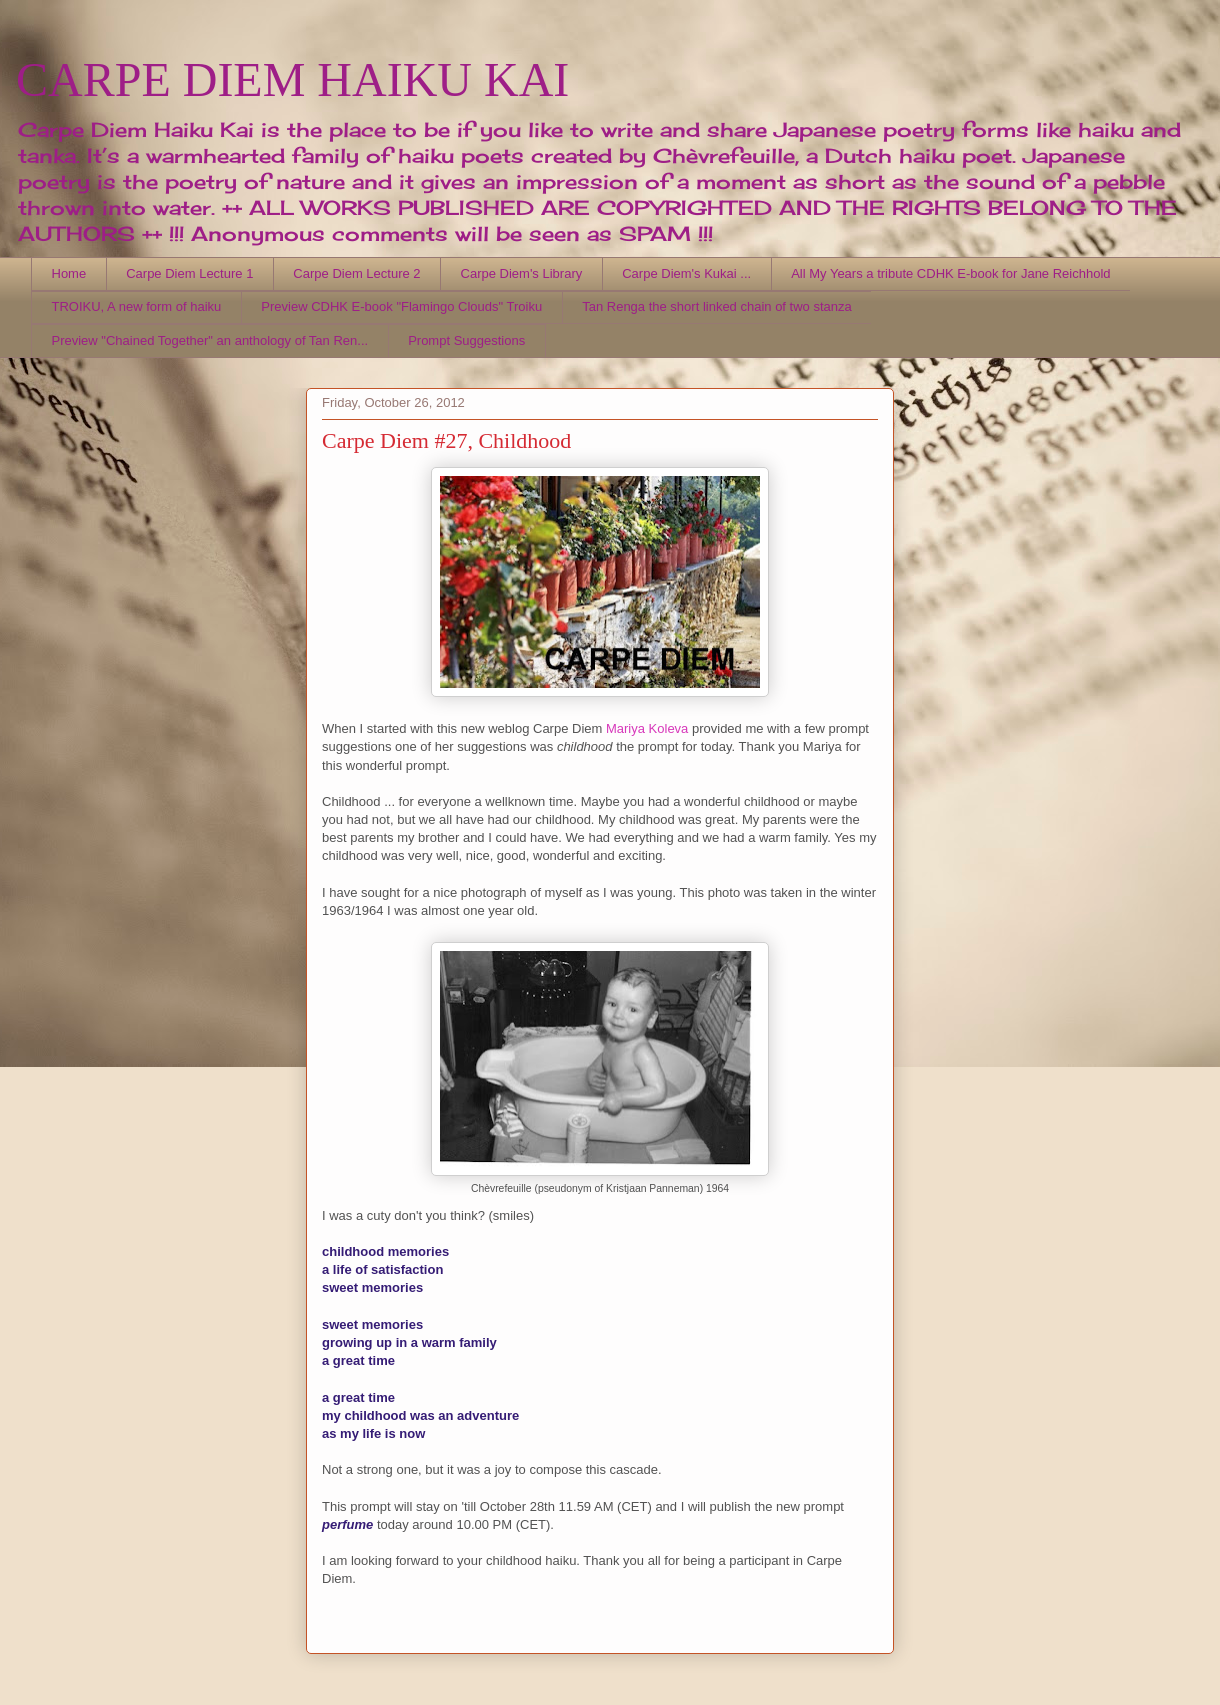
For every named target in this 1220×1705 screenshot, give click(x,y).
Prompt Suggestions (466, 340)
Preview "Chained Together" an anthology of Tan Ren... (210, 340)
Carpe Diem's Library (522, 273)
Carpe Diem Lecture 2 (356, 273)
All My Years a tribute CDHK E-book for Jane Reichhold (950, 273)
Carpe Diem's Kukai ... (686, 273)
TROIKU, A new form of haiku (137, 306)
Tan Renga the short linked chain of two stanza (717, 306)
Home (69, 273)
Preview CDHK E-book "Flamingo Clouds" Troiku (401, 306)
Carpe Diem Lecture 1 (189, 273)
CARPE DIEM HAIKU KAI (292, 79)
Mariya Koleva (647, 728)
